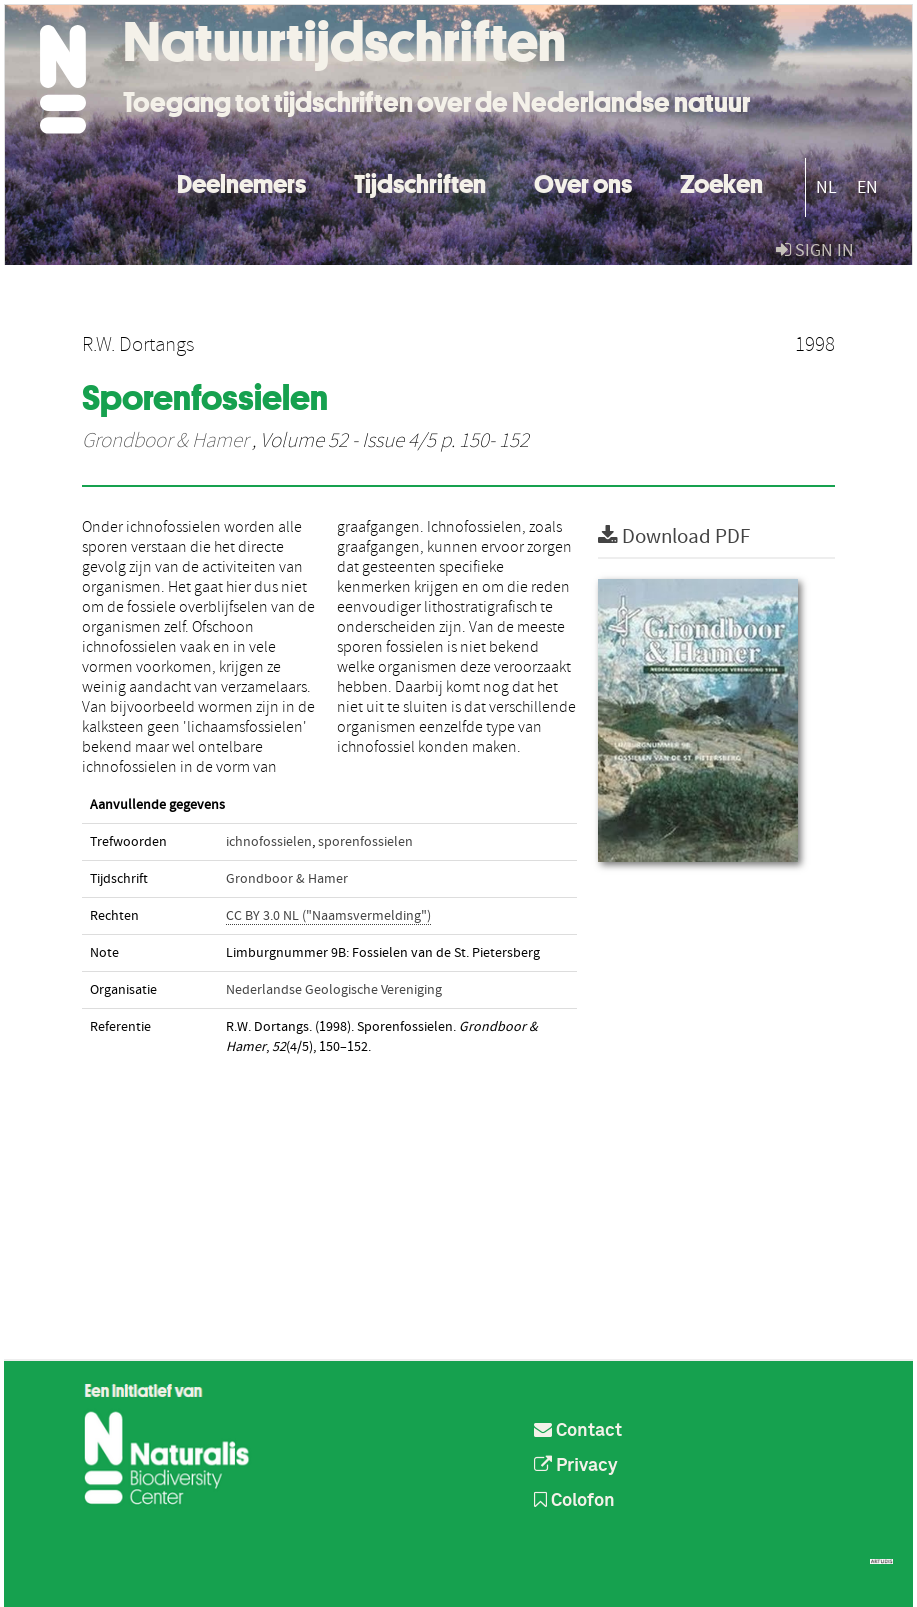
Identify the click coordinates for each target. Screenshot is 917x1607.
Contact (578, 1431)
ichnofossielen (269, 842)
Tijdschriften (420, 181)
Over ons (583, 181)
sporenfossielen (365, 842)
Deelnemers (241, 181)
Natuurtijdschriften (344, 42)
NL (826, 187)
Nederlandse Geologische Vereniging (334, 990)
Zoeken (721, 181)
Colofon (574, 1501)
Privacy (576, 1466)
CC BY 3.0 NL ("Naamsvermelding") (328, 916)
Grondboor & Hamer (165, 441)
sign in (815, 250)
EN (867, 187)
